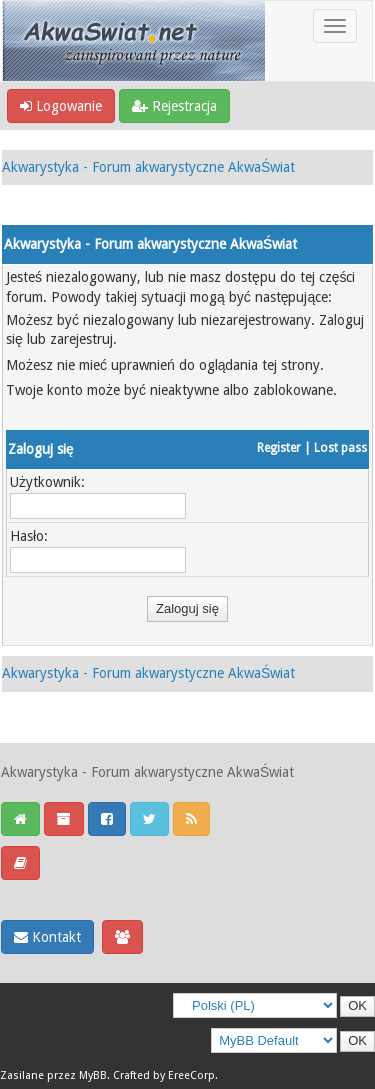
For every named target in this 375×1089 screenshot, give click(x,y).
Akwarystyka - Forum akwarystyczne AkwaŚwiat (148, 167)
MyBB (93, 1075)
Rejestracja (174, 106)
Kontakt (47, 937)
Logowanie (61, 106)
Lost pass (340, 448)
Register (279, 448)
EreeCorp (191, 1075)
